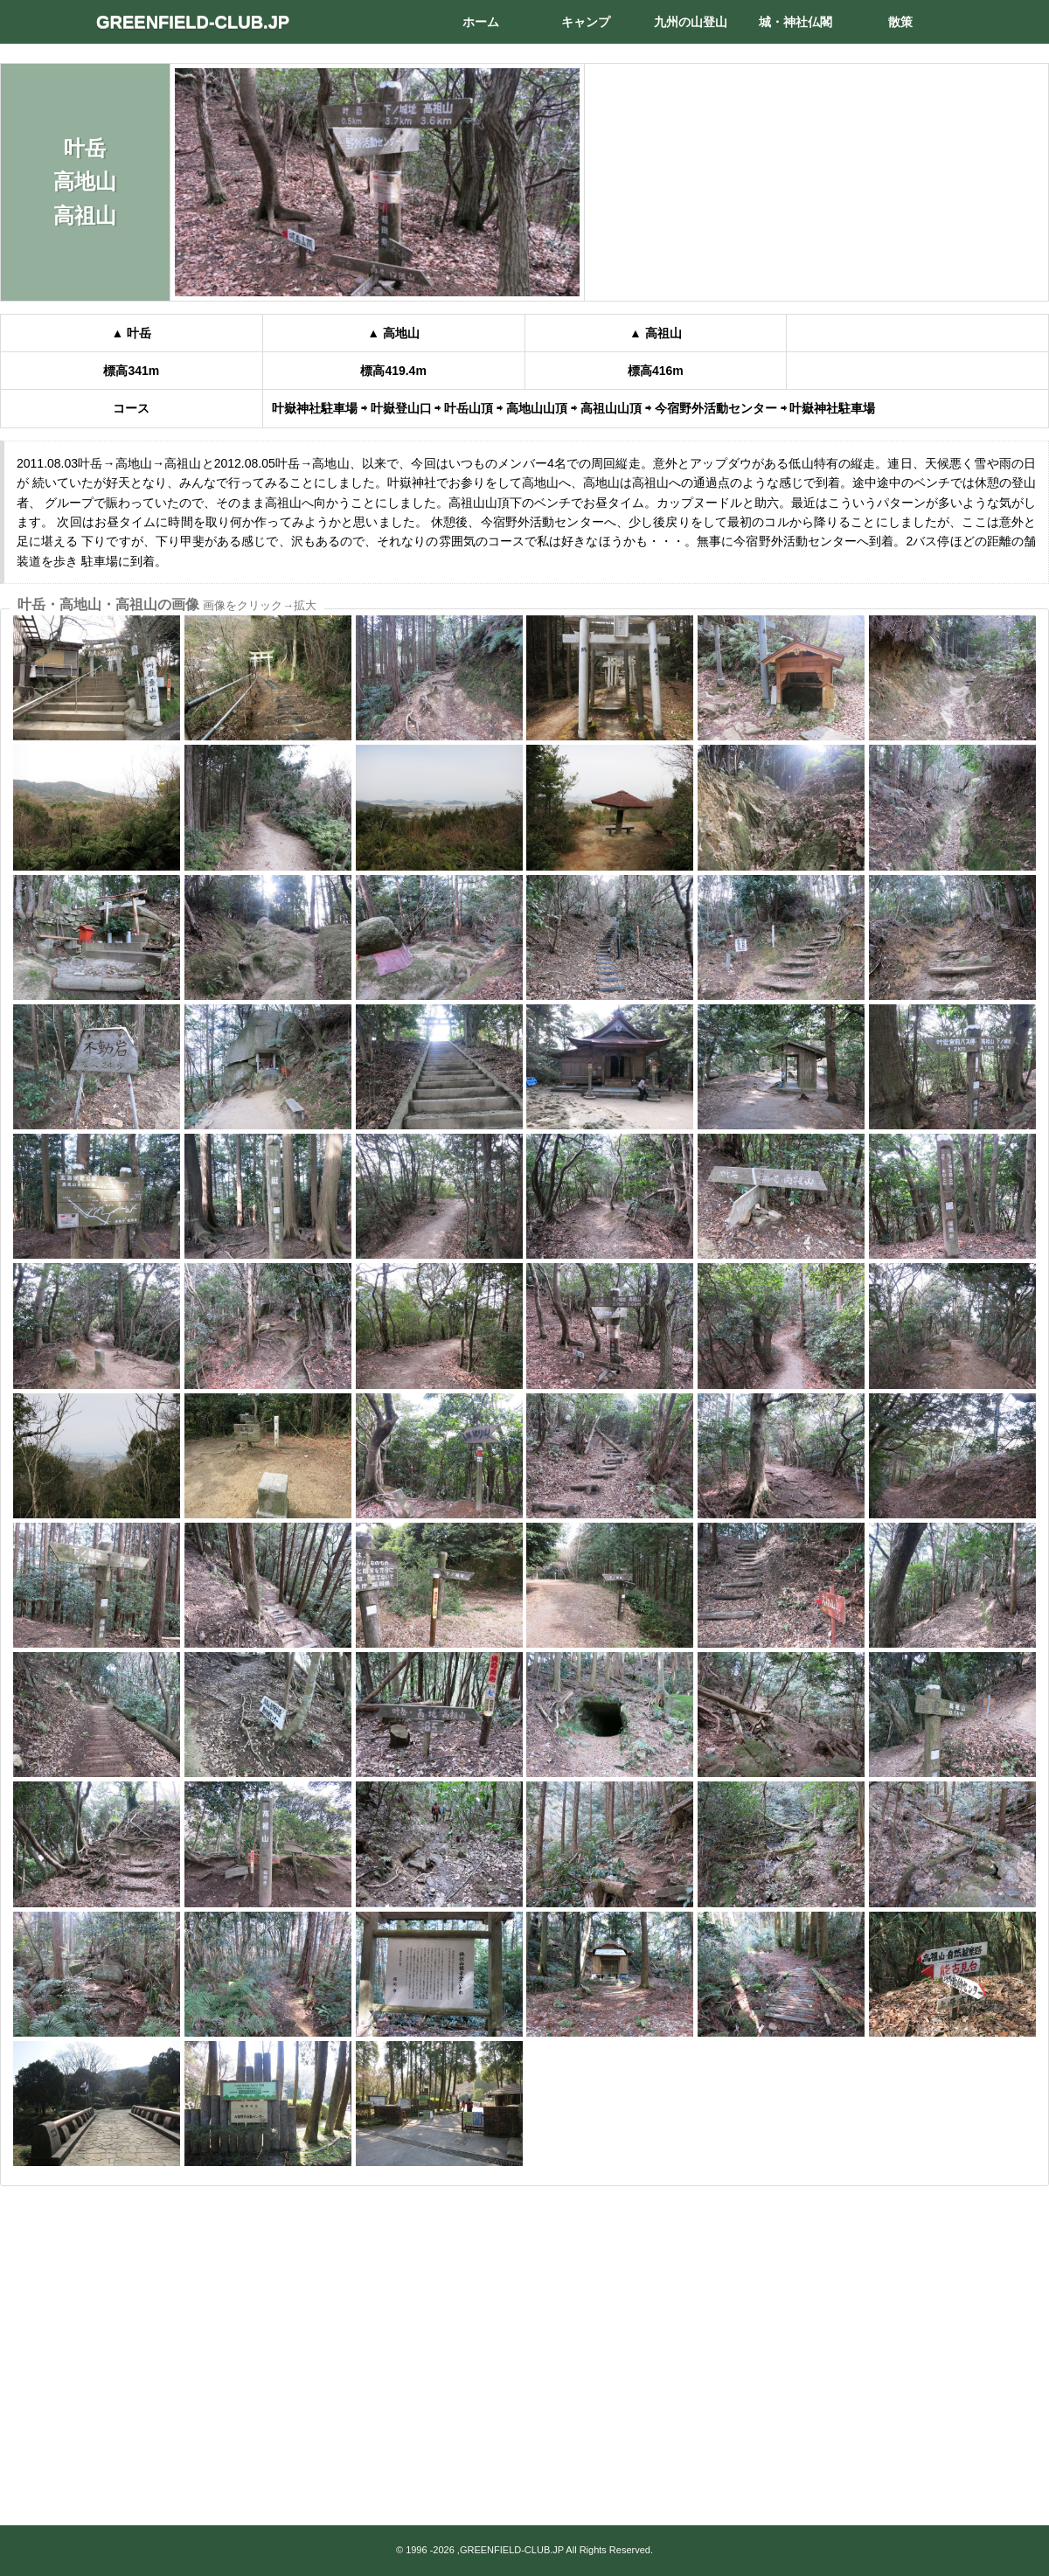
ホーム (480, 22)
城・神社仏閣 (795, 22)
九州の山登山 (690, 22)
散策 (900, 22)
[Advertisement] (524, 2333)
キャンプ (585, 22)
